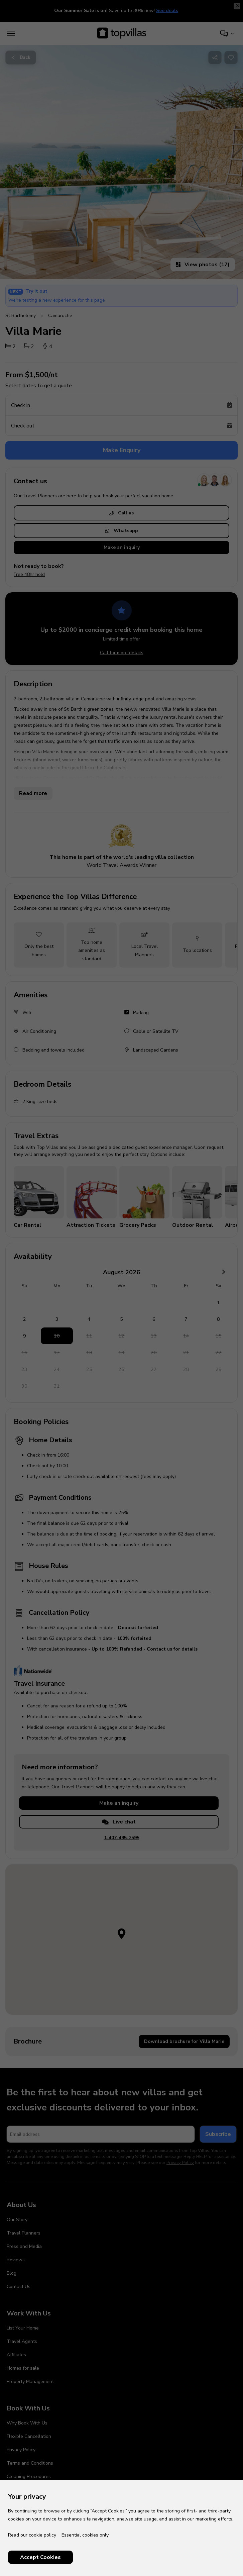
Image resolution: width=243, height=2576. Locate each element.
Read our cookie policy (32, 2535)
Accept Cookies (40, 2557)
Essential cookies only (85, 2535)
